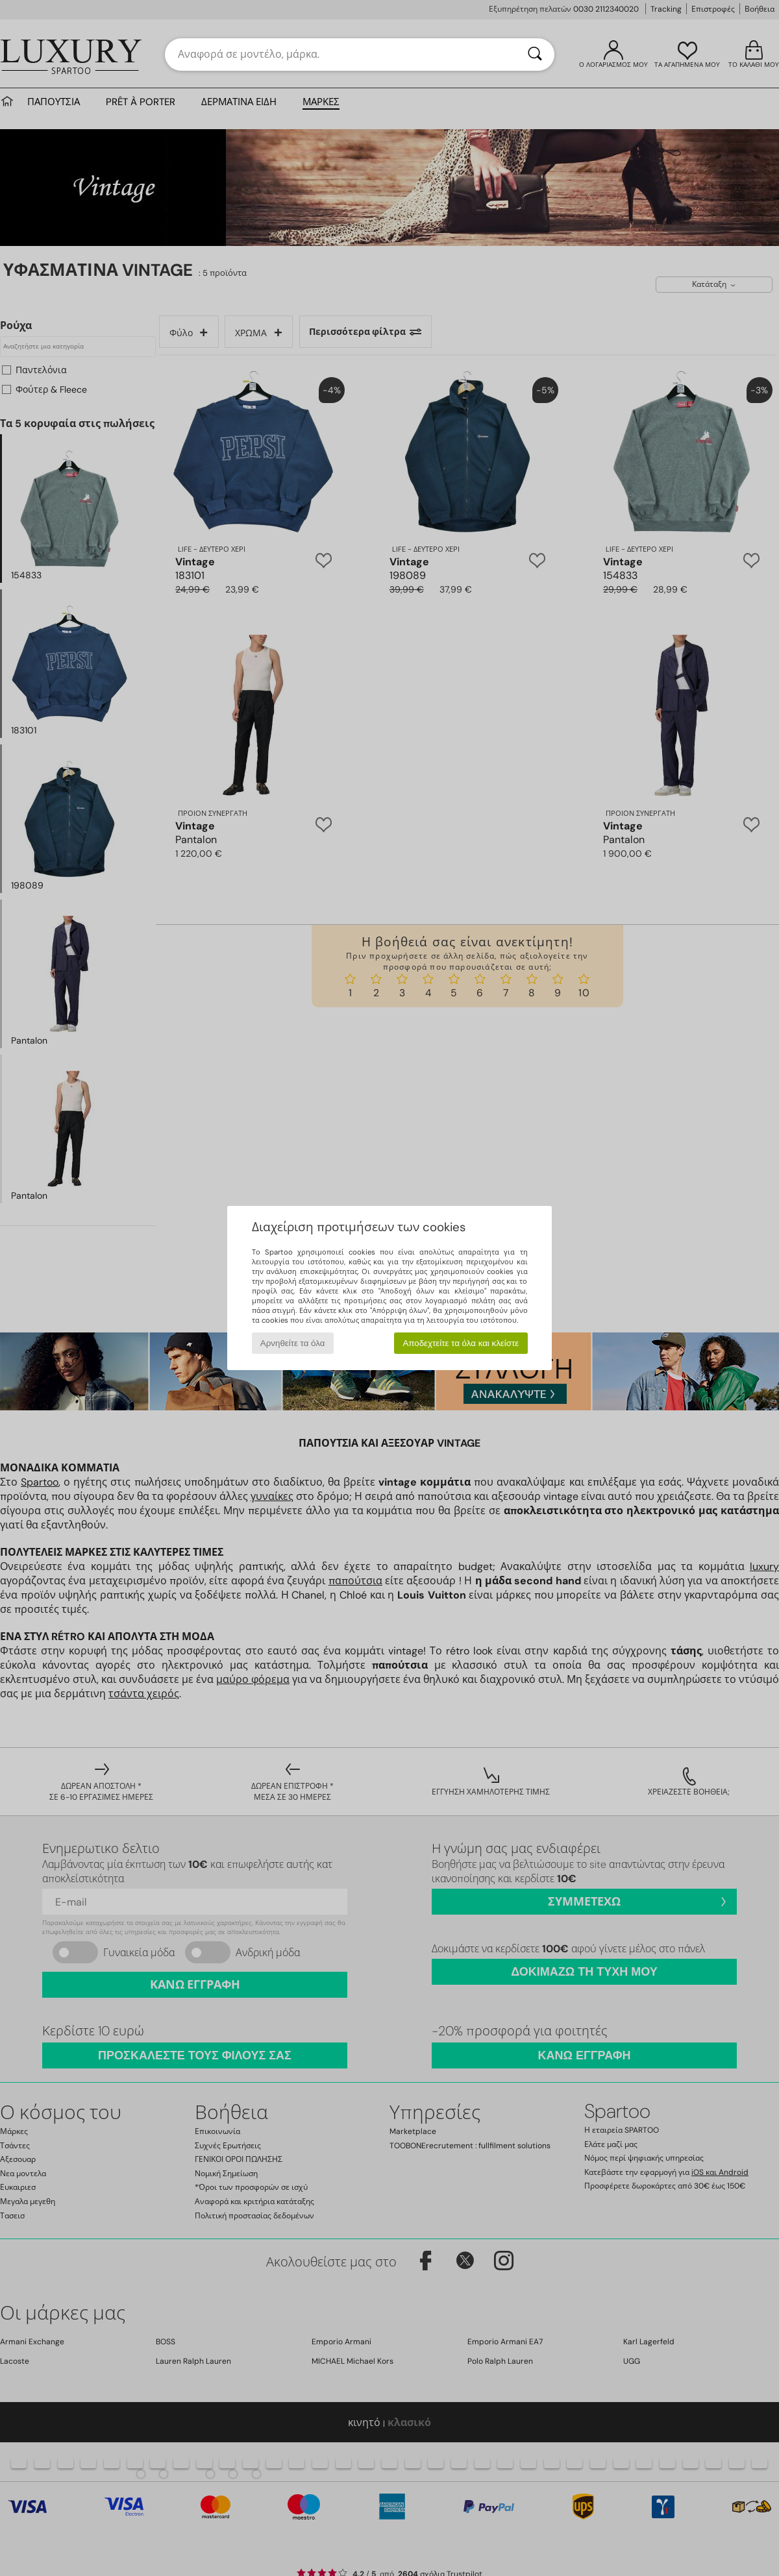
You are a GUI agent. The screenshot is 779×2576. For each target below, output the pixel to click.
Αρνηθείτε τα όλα (292, 1343)
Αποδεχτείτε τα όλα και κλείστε (460, 1343)
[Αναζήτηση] (535, 54)
